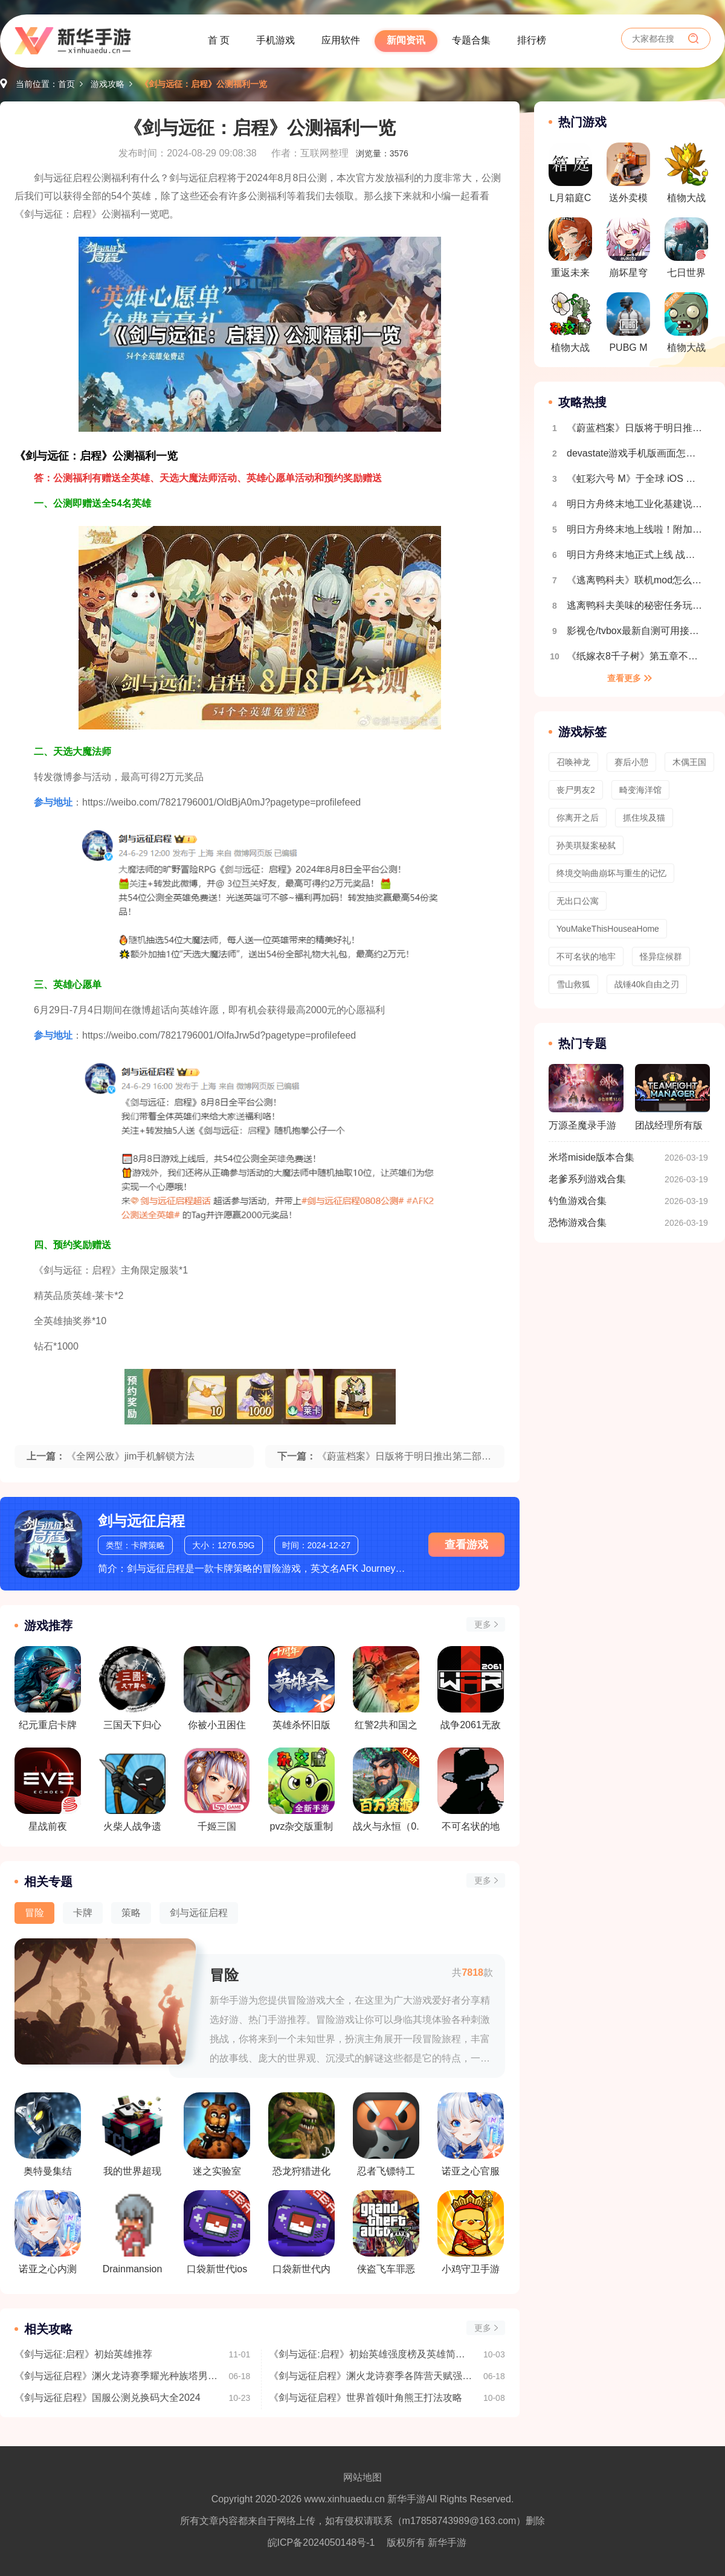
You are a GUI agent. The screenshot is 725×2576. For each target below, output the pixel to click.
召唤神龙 (573, 762)
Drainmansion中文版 (132, 2232)
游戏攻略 (107, 84)
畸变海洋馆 (640, 790)
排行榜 (531, 40)
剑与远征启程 (141, 1521)
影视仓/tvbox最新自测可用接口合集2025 (635, 631)
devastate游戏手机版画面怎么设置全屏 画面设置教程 (635, 453)
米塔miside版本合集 (591, 1157)
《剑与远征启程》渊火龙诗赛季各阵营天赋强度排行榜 (370, 2376)
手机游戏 (275, 40)
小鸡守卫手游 (470, 2232)
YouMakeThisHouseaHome (607, 929)
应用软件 (340, 40)
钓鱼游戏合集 (578, 1201)
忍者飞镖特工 (386, 2134)
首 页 (219, 40)
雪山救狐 (573, 984)
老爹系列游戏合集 (587, 1179)
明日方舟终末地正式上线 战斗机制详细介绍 (635, 554)
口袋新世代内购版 (301, 2232)
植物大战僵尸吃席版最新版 (686, 326)
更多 (482, 1624)
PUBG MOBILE (628, 326)
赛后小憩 (631, 762)
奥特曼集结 (47, 2134)
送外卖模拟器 (628, 176)
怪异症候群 (661, 956)
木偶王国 (689, 762)
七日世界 (686, 247)
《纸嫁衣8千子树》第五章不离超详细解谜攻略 (635, 656)
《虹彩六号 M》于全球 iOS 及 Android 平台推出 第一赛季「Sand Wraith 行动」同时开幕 (635, 478)
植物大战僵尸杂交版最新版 (570, 326)
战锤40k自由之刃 (646, 984)
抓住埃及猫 (644, 817)
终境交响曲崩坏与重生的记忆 (611, 873)
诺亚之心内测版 (47, 2232)
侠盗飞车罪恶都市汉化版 (386, 2232)
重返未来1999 (570, 251)
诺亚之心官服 (470, 2134)
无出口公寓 (577, 901)
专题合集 (471, 40)
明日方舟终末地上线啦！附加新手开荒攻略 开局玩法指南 (635, 529)
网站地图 (362, 2477)
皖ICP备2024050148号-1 (321, 2542)
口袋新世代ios (217, 2232)
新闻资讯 (406, 40)
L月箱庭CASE (570, 176)
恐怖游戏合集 (578, 1222)
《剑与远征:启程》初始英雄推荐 (83, 2354)
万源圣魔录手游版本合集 (586, 1102)
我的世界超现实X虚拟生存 (132, 2134)
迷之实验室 (217, 2134)
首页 (66, 84)
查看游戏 (466, 1545)
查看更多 (624, 678)
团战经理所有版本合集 (672, 1102)
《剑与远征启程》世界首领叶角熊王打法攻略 (365, 2397)
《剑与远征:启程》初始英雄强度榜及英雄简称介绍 (370, 2354)
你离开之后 (577, 817)
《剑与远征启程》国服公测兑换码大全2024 (107, 2397)
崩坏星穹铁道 (628, 251)
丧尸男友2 (575, 790)
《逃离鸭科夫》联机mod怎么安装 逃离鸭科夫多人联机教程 (635, 580)
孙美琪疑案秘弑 (586, 845)
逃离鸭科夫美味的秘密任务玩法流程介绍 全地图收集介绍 (635, 605)
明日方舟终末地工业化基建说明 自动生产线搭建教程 (635, 504)
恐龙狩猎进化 (301, 2134)
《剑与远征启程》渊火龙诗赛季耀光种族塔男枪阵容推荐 (116, 2376)
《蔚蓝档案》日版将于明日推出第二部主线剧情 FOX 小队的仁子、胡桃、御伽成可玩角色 (635, 428)
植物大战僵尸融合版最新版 (686, 176)
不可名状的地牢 (586, 956)
